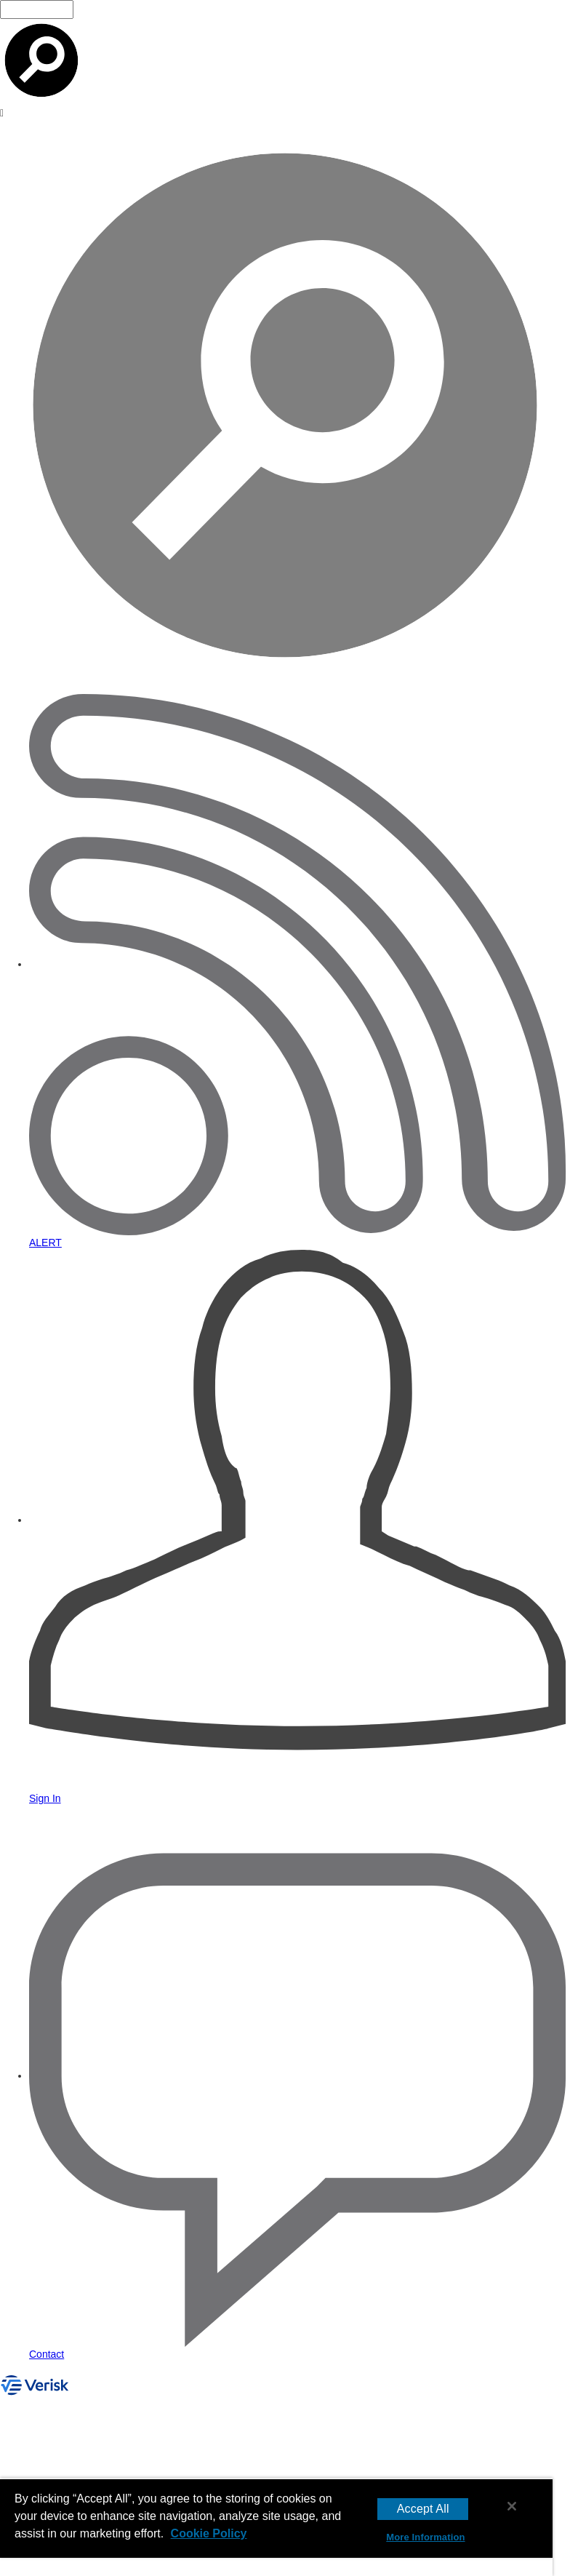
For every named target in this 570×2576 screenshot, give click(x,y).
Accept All (423, 2509)
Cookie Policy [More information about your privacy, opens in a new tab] (209, 2533)
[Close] (512, 2506)
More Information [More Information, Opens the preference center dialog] (425, 2537)
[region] (276, 2527)
